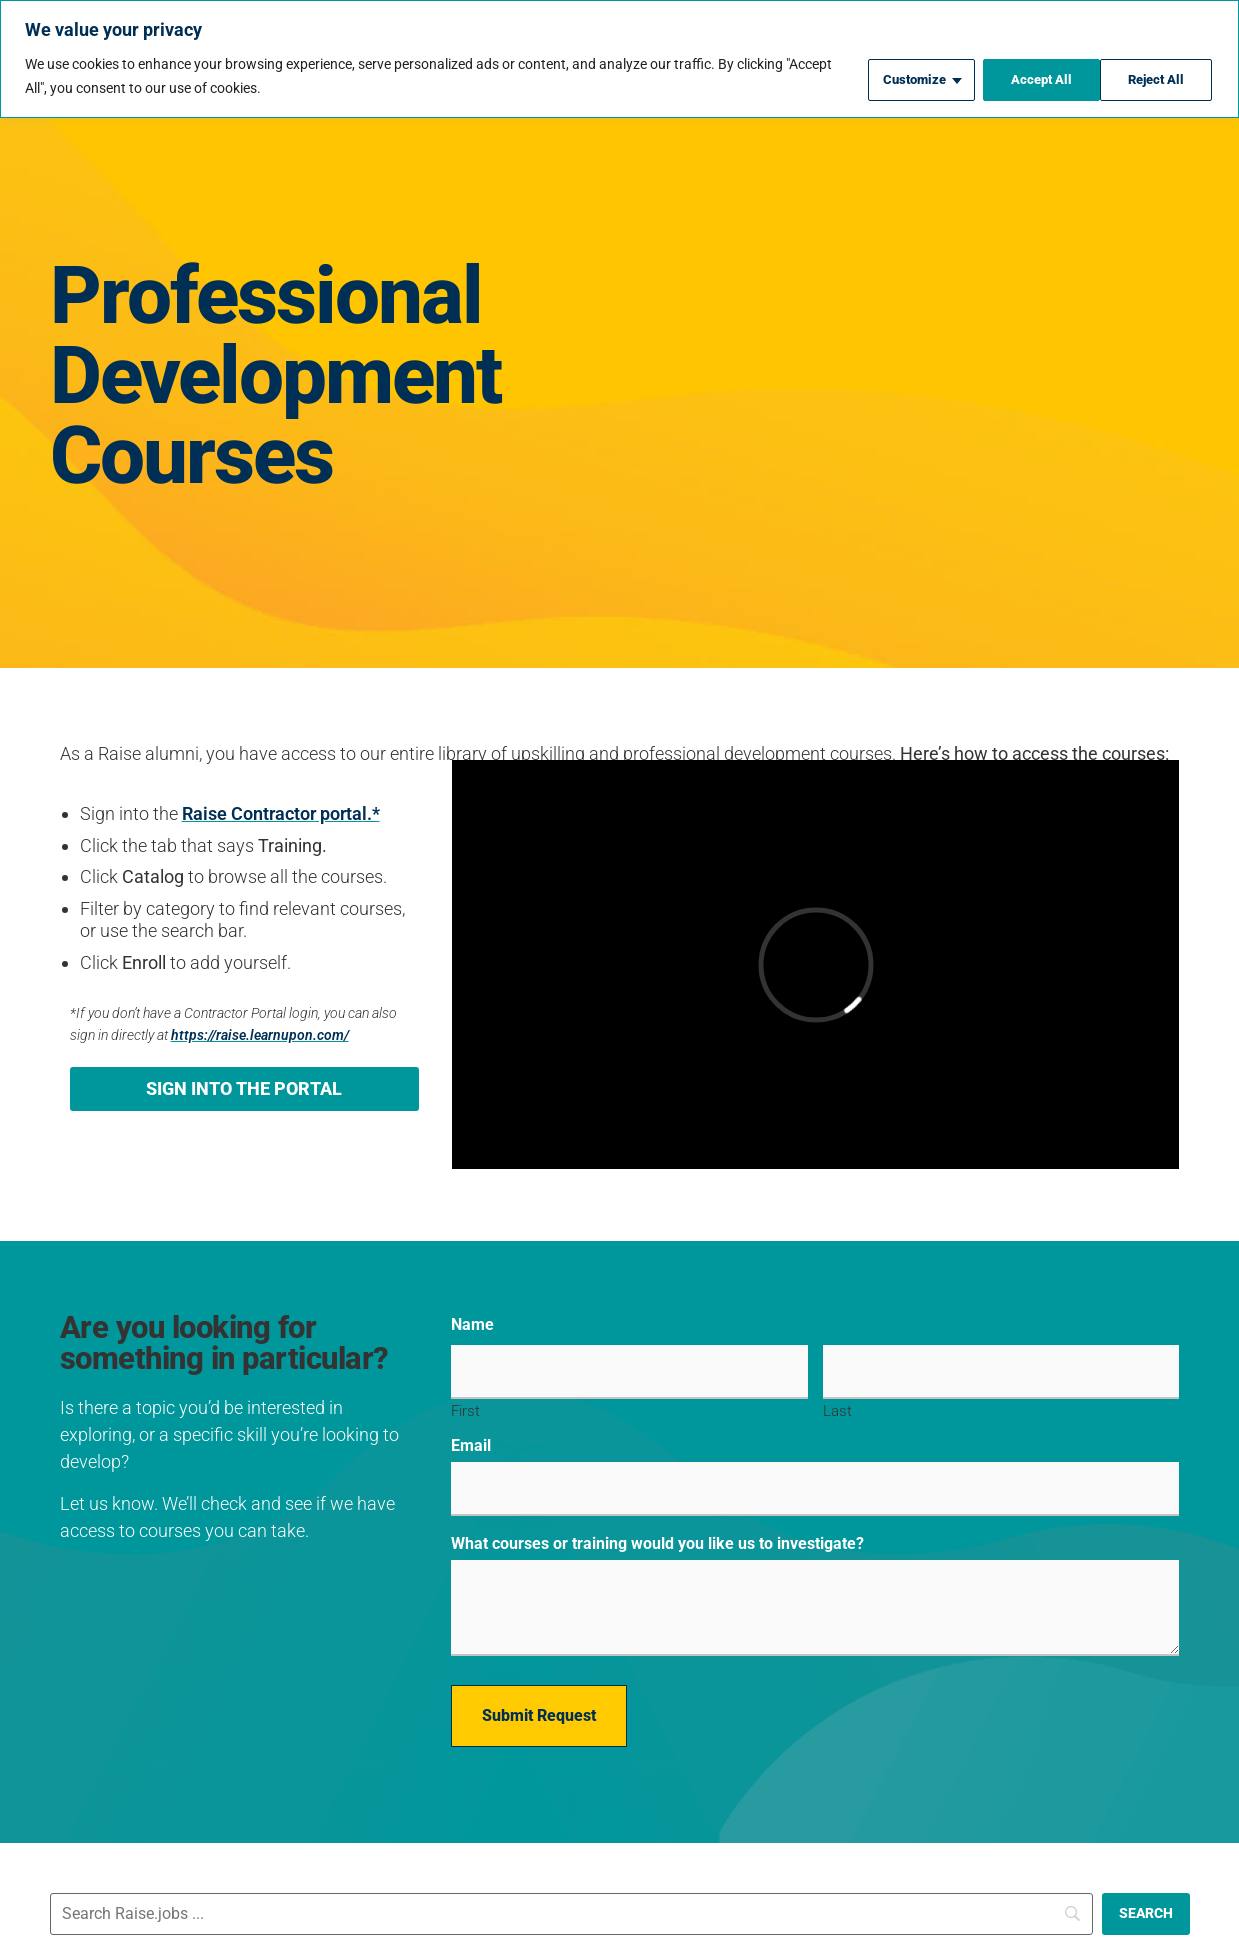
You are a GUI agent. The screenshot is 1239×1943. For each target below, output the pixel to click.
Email (501, 1441)
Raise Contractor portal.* (281, 813)
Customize (898, 76)
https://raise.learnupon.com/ (260, 1035)
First (465, 1405)
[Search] (571, 1897)
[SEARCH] (1146, 1897)
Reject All (1027, 76)
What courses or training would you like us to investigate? (657, 1533)
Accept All (1154, 76)
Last (837, 1405)
